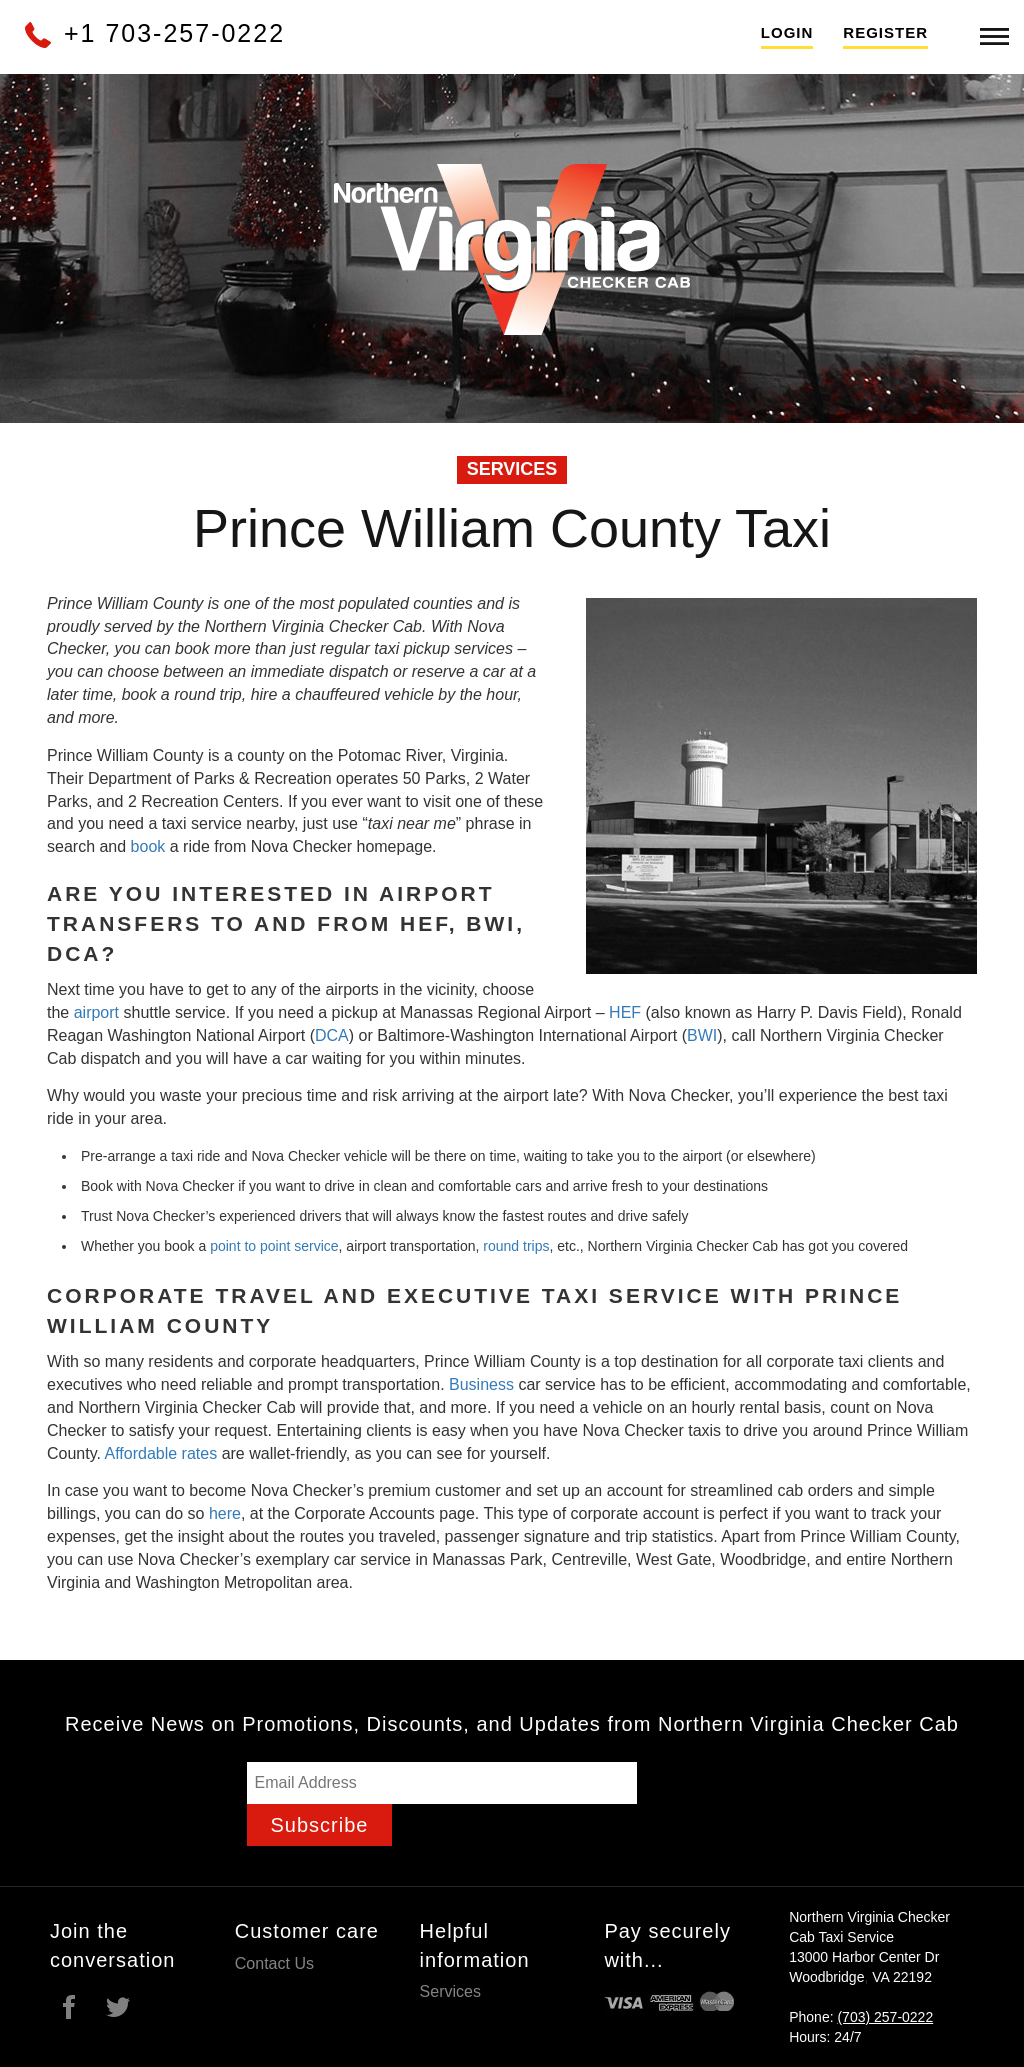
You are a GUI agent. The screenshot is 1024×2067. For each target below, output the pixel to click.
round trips (516, 1246)
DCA (332, 1035)
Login (787, 32)
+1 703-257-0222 (153, 33)
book (148, 846)
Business (481, 1384)
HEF (625, 1012)
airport (96, 1012)
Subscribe (320, 1825)
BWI (702, 1035)
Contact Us (274, 1963)
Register (885, 32)
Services (450, 1991)
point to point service (274, 1246)
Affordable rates (161, 1453)
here (225, 1513)
